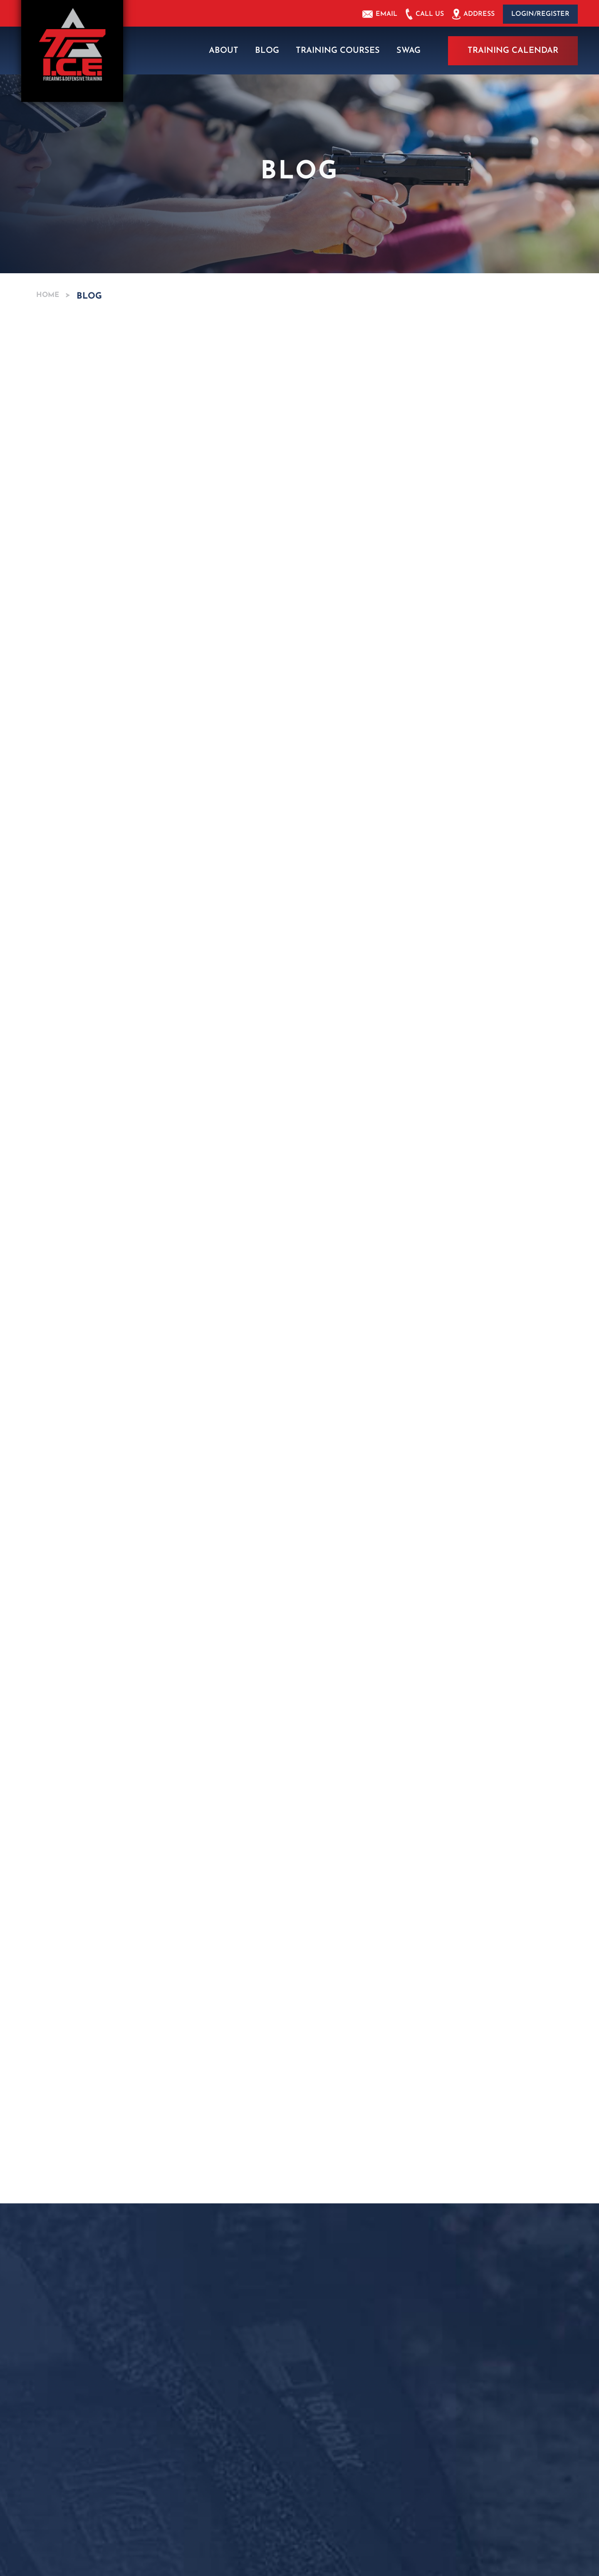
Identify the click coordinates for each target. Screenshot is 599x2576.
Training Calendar (513, 50)
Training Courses (338, 50)
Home (50, 293)
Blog (267, 50)
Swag (408, 50)
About (223, 50)
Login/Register (540, 14)
